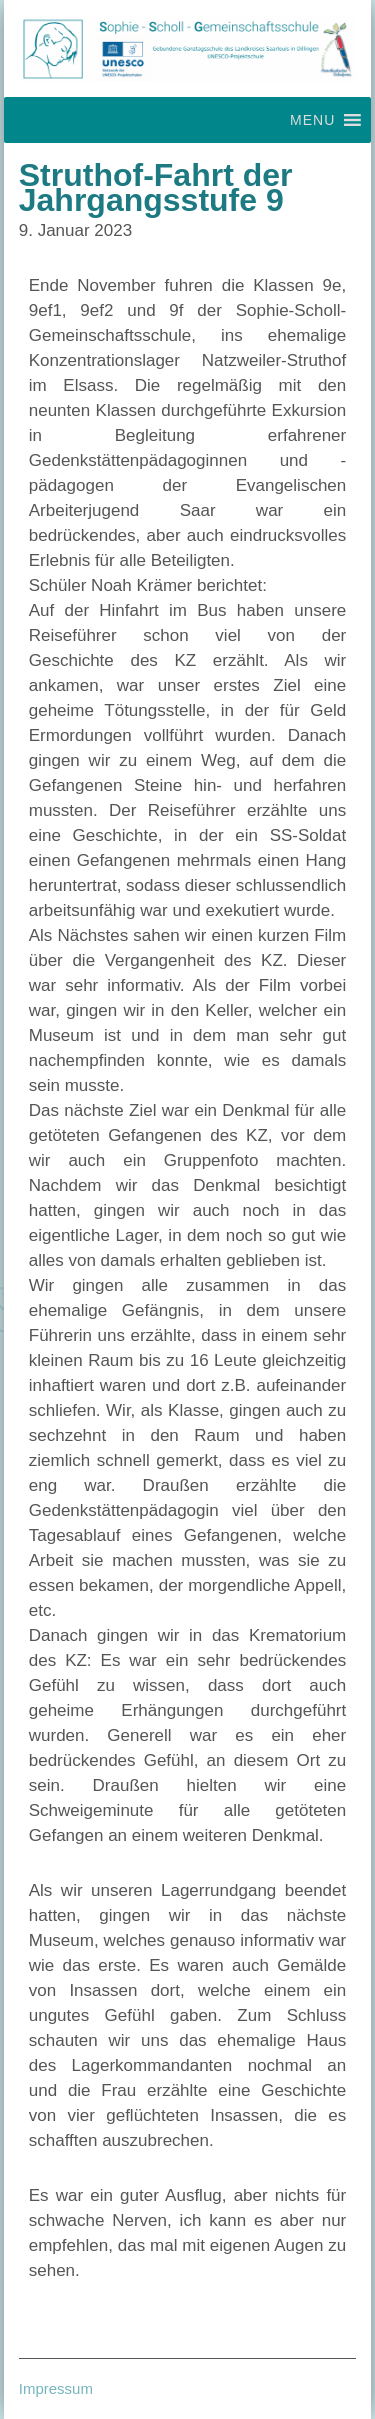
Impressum (56, 2388)
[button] (312, 120)
